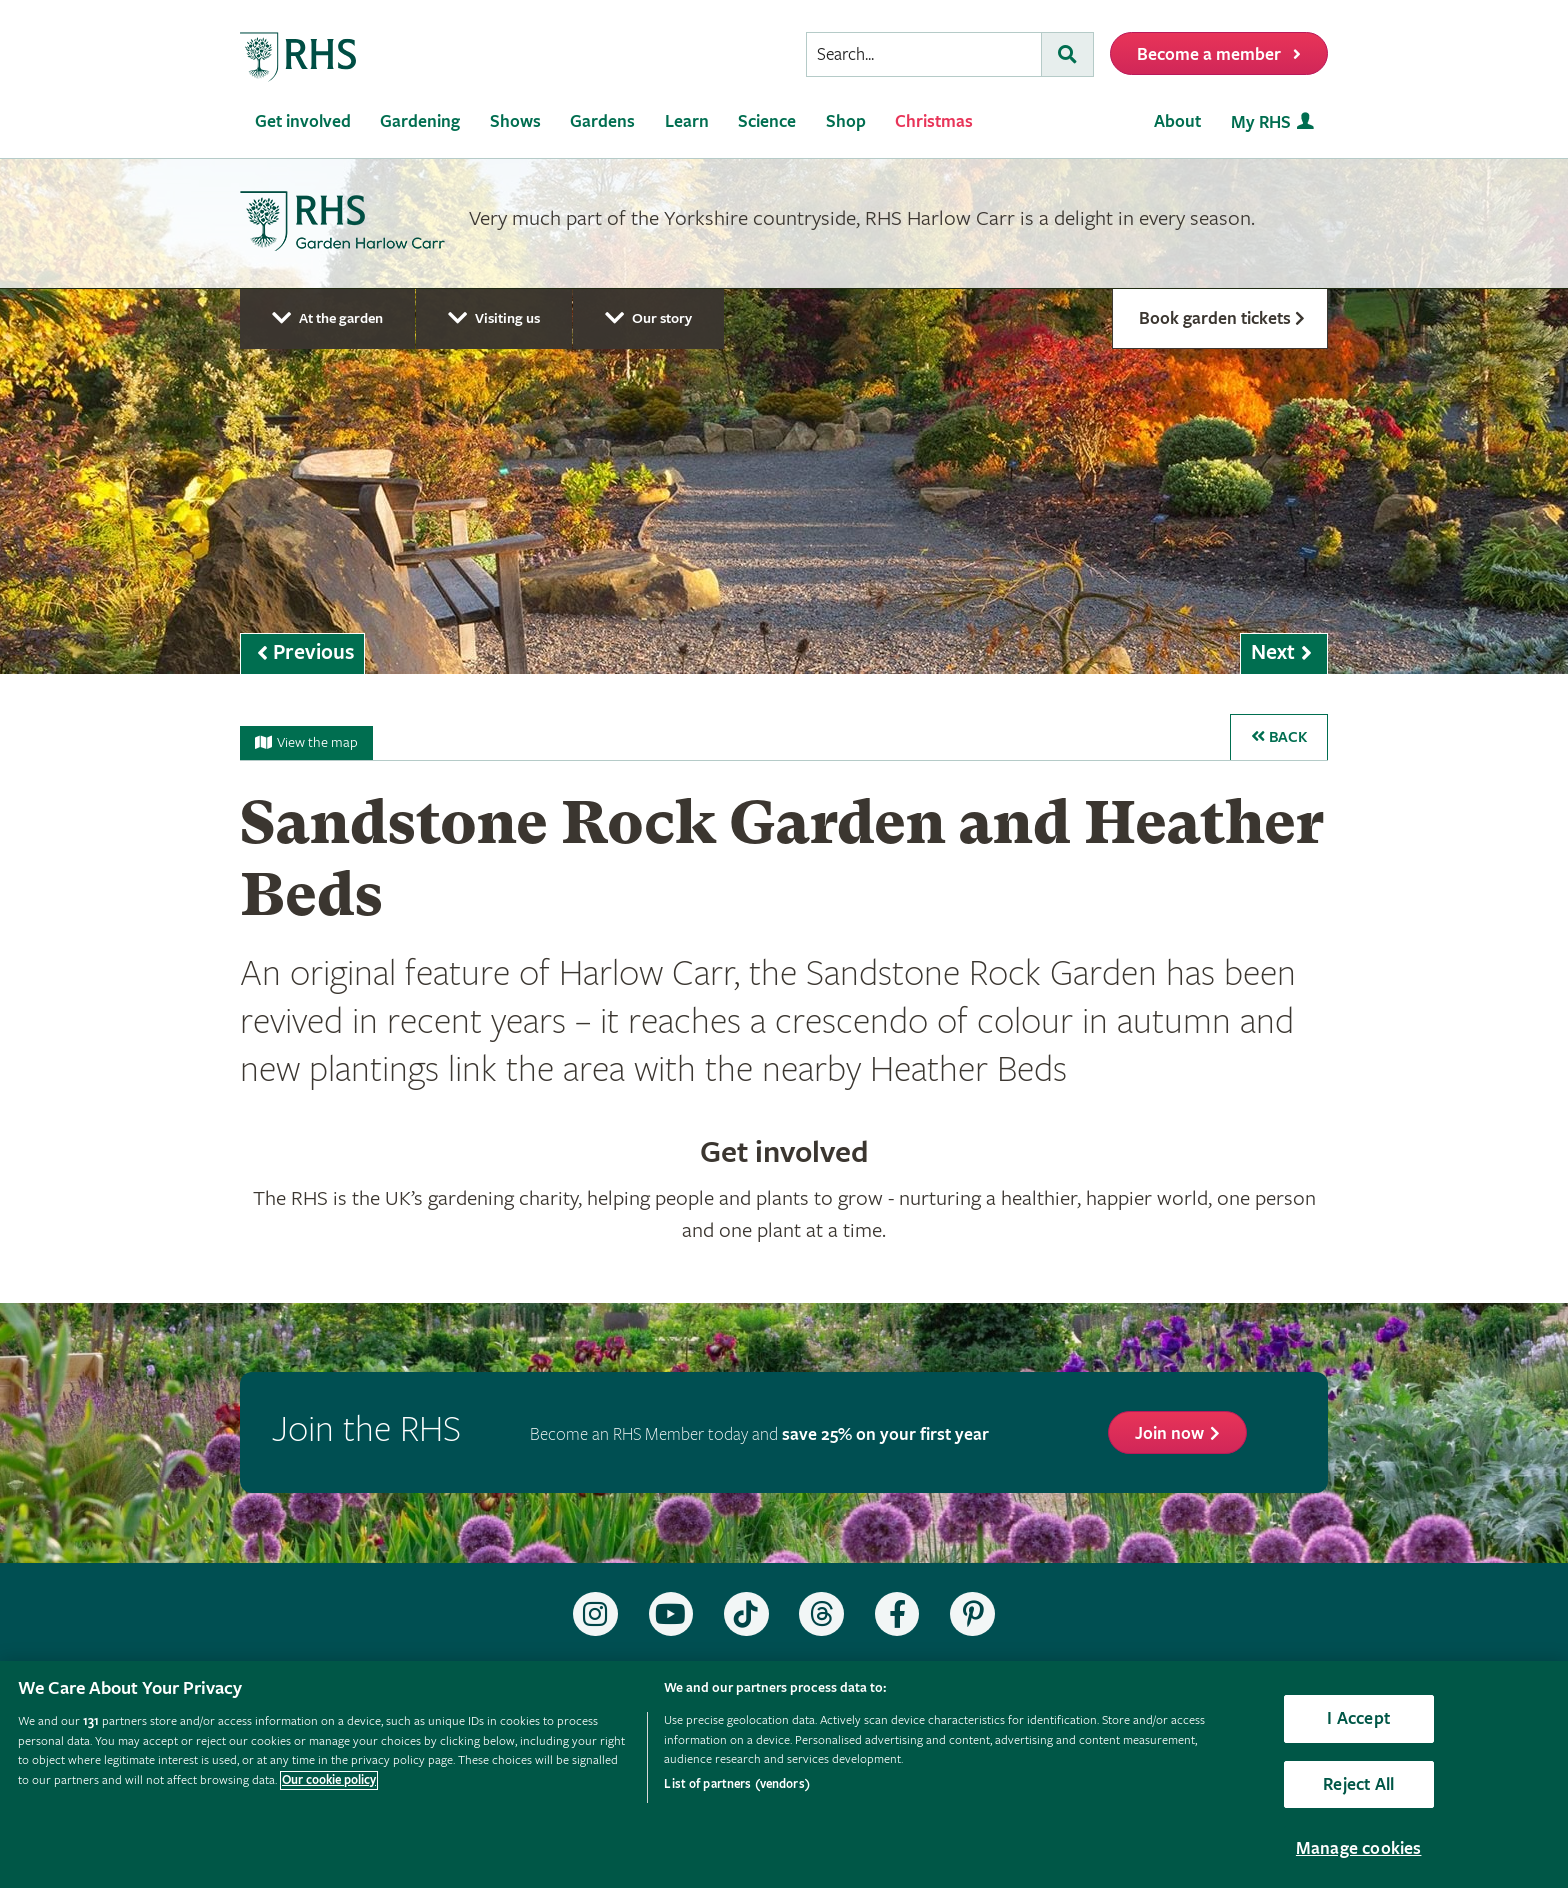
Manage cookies (1359, 1848)
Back (1279, 737)
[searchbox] (924, 54)
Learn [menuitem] (687, 121)
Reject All (1358, 1784)
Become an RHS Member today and (759, 1434)
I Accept (1358, 1718)
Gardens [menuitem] (602, 121)
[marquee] (784, 416)
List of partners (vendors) (736, 1784)
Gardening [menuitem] (420, 121)
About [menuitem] (1177, 121)
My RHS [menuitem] (1261, 122)
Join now (1169, 1433)
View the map (306, 742)
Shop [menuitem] (846, 121)
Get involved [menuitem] (303, 121)
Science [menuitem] (767, 121)
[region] (784, 1774)
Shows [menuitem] (515, 121)
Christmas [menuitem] (934, 121)
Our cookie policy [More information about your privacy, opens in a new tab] (329, 1780)
